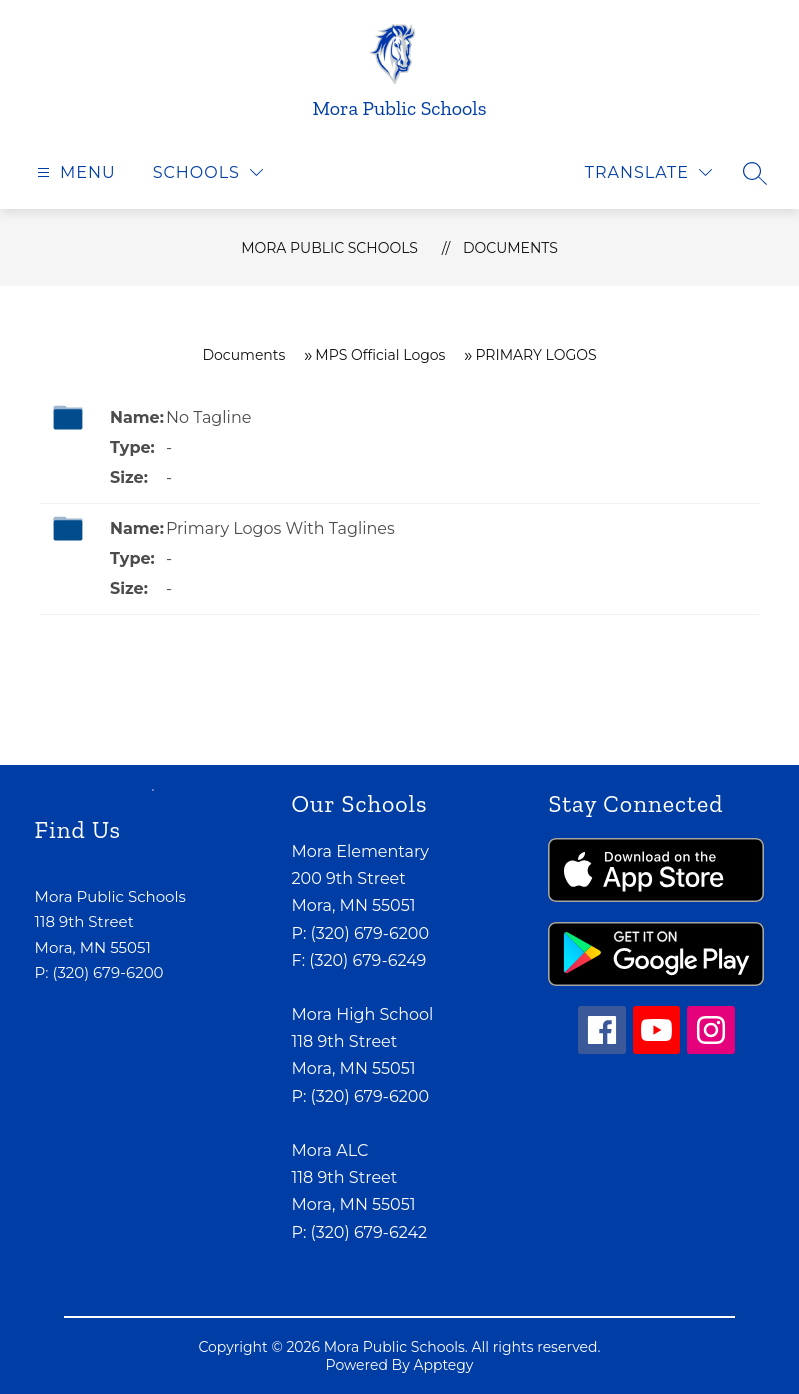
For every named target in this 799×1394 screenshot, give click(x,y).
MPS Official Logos (380, 355)
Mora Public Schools (329, 248)
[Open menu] (74, 172)
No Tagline (208, 417)
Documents (510, 248)
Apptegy (443, 1365)
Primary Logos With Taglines (280, 528)
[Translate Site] (648, 172)
